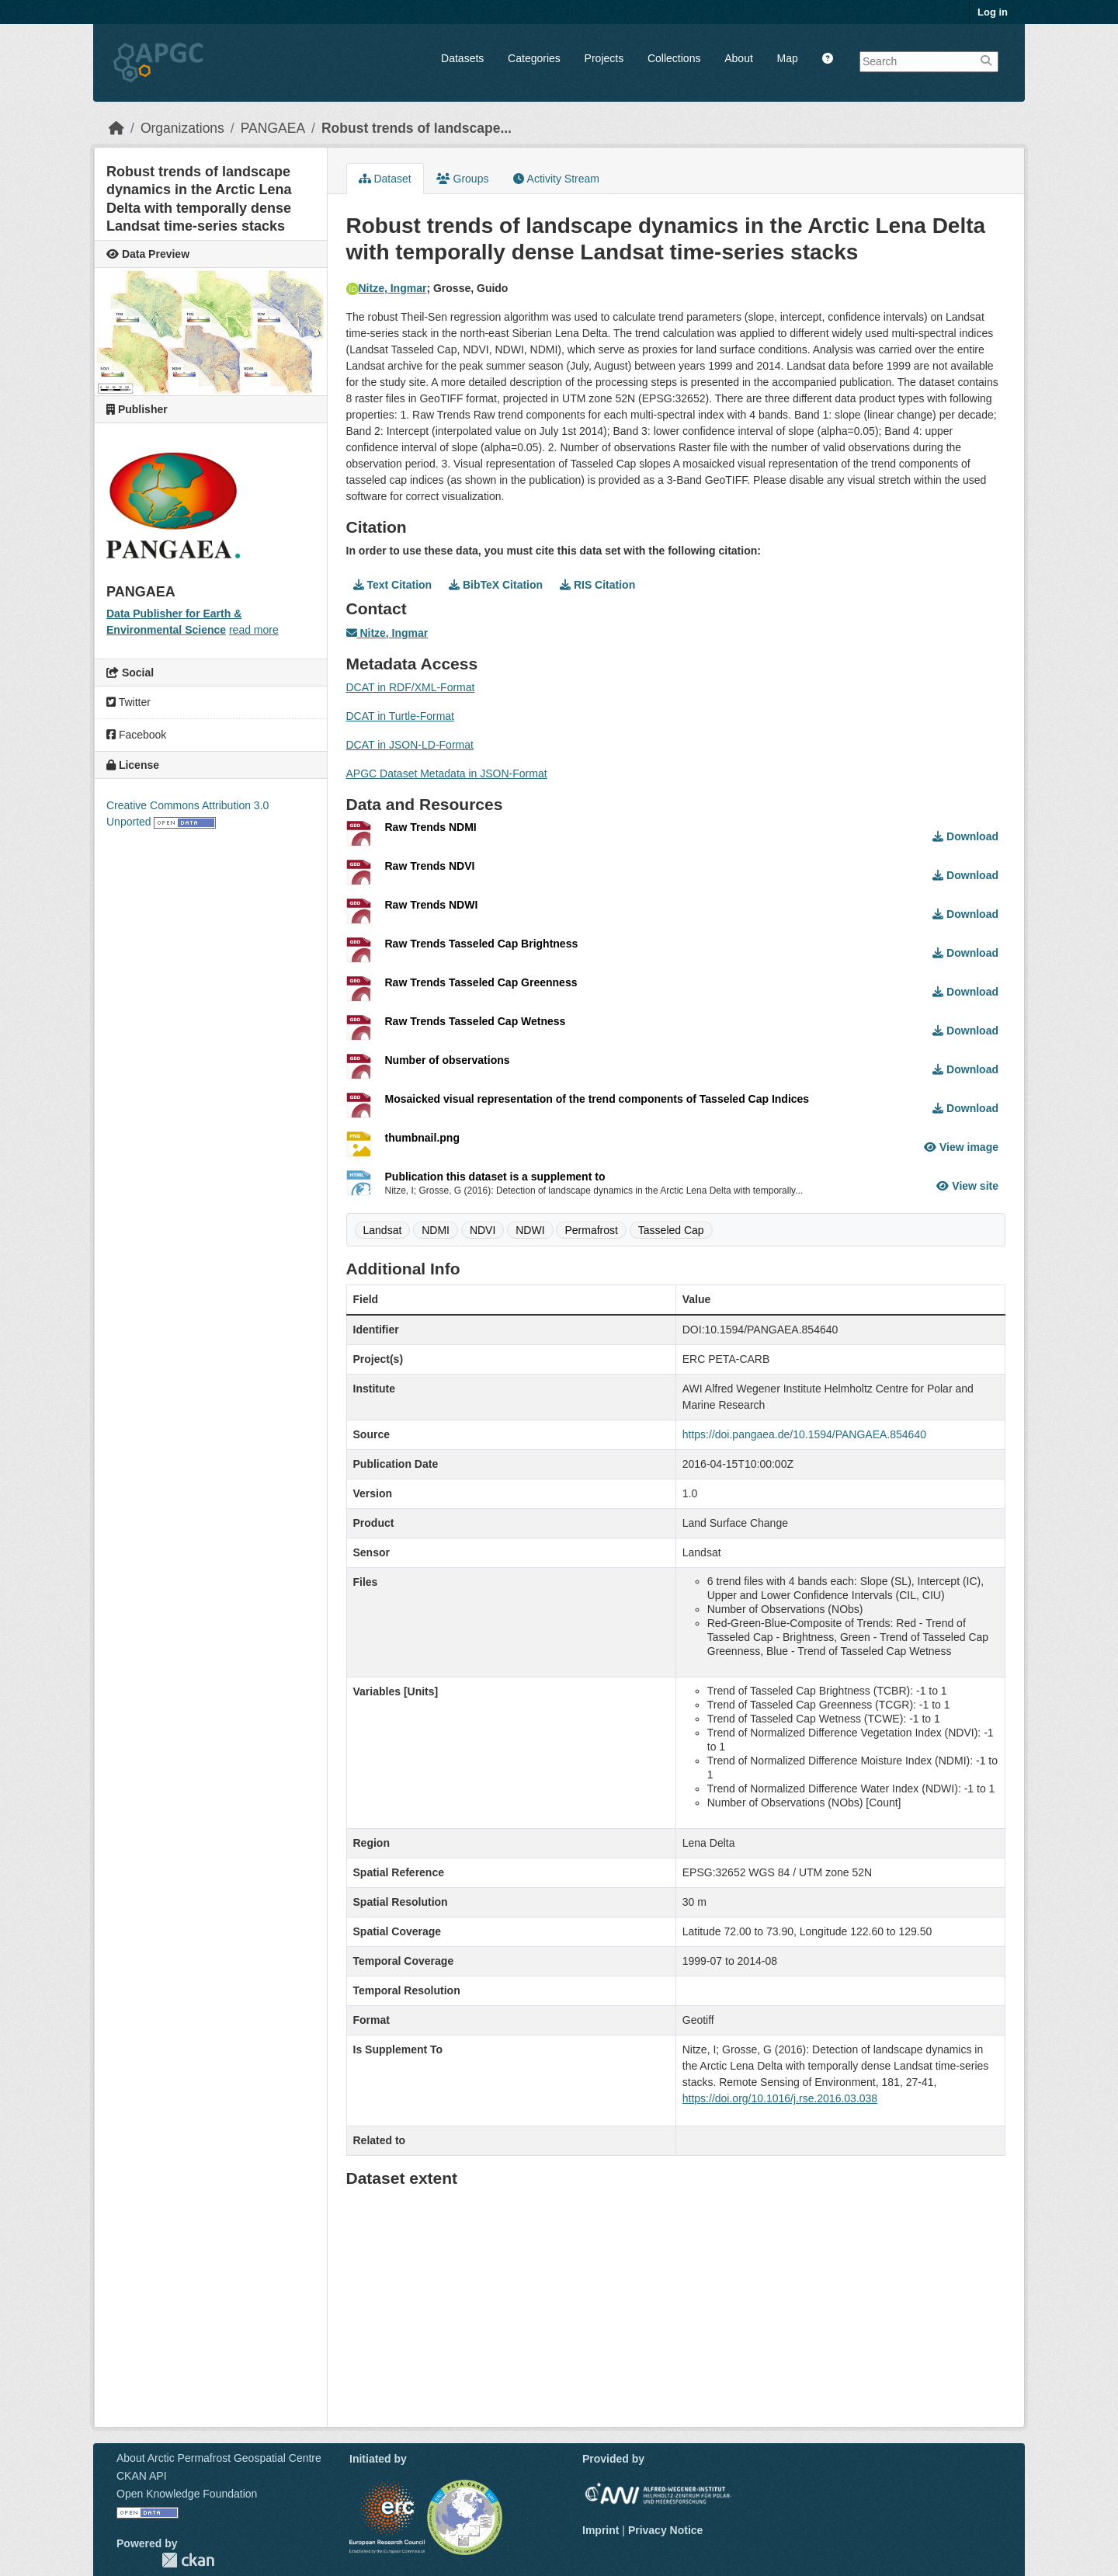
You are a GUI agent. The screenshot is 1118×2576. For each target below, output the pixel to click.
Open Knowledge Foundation (186, 2493)
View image (961, 1147)
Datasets (462, 58)
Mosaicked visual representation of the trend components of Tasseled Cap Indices (597, 1099)
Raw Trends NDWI (431, 905)
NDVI (482, 1230)
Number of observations (447, 1060)
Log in (992, 12)
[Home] (116, 128)
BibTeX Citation (496, 585)
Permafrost (590, 1230)
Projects (604, 58)
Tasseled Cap (671, 1230)
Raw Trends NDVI (430, 866)
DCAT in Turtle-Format (400, 716)
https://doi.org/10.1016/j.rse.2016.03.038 (779, 2098)
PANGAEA (273, 128)
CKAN (187, 2560)
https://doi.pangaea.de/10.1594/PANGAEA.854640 (804, 1434)
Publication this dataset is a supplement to (495, 1176)
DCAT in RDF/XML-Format (410, 687)
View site (967, 1186)
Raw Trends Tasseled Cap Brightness (481, 943)
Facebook (136, 734)
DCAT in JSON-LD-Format (410, 745)
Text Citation (392, 585)
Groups (462, 178)
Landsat (382, 1230)
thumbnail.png (422, 1138)
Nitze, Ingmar (386, 288)
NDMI (436, 1230)
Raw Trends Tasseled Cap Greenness (481, 982)
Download (965, 836)
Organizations (182, 128)
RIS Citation (597, 585)
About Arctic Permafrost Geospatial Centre (218, 2458)
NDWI (530, 1230)
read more (254, 630)
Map (787, 58)
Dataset (385, 178)
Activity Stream (556, 178)
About (738, 58)
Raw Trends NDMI (431, 827)
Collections (674, 58)
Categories (534, 58)
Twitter (128, 702)
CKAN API (141, 2476)
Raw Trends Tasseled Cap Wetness (475, 1021)
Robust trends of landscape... (416, 128)
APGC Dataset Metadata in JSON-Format (446, 773)
